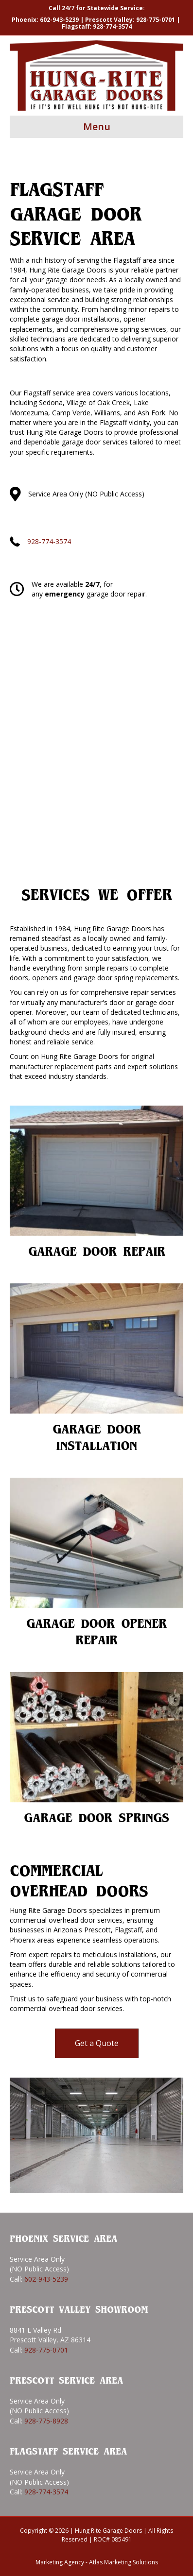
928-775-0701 (155, 20)
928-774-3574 (112, 26)
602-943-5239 (59, 20)
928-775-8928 (46, 2420)
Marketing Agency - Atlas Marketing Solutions (96, 2562)
